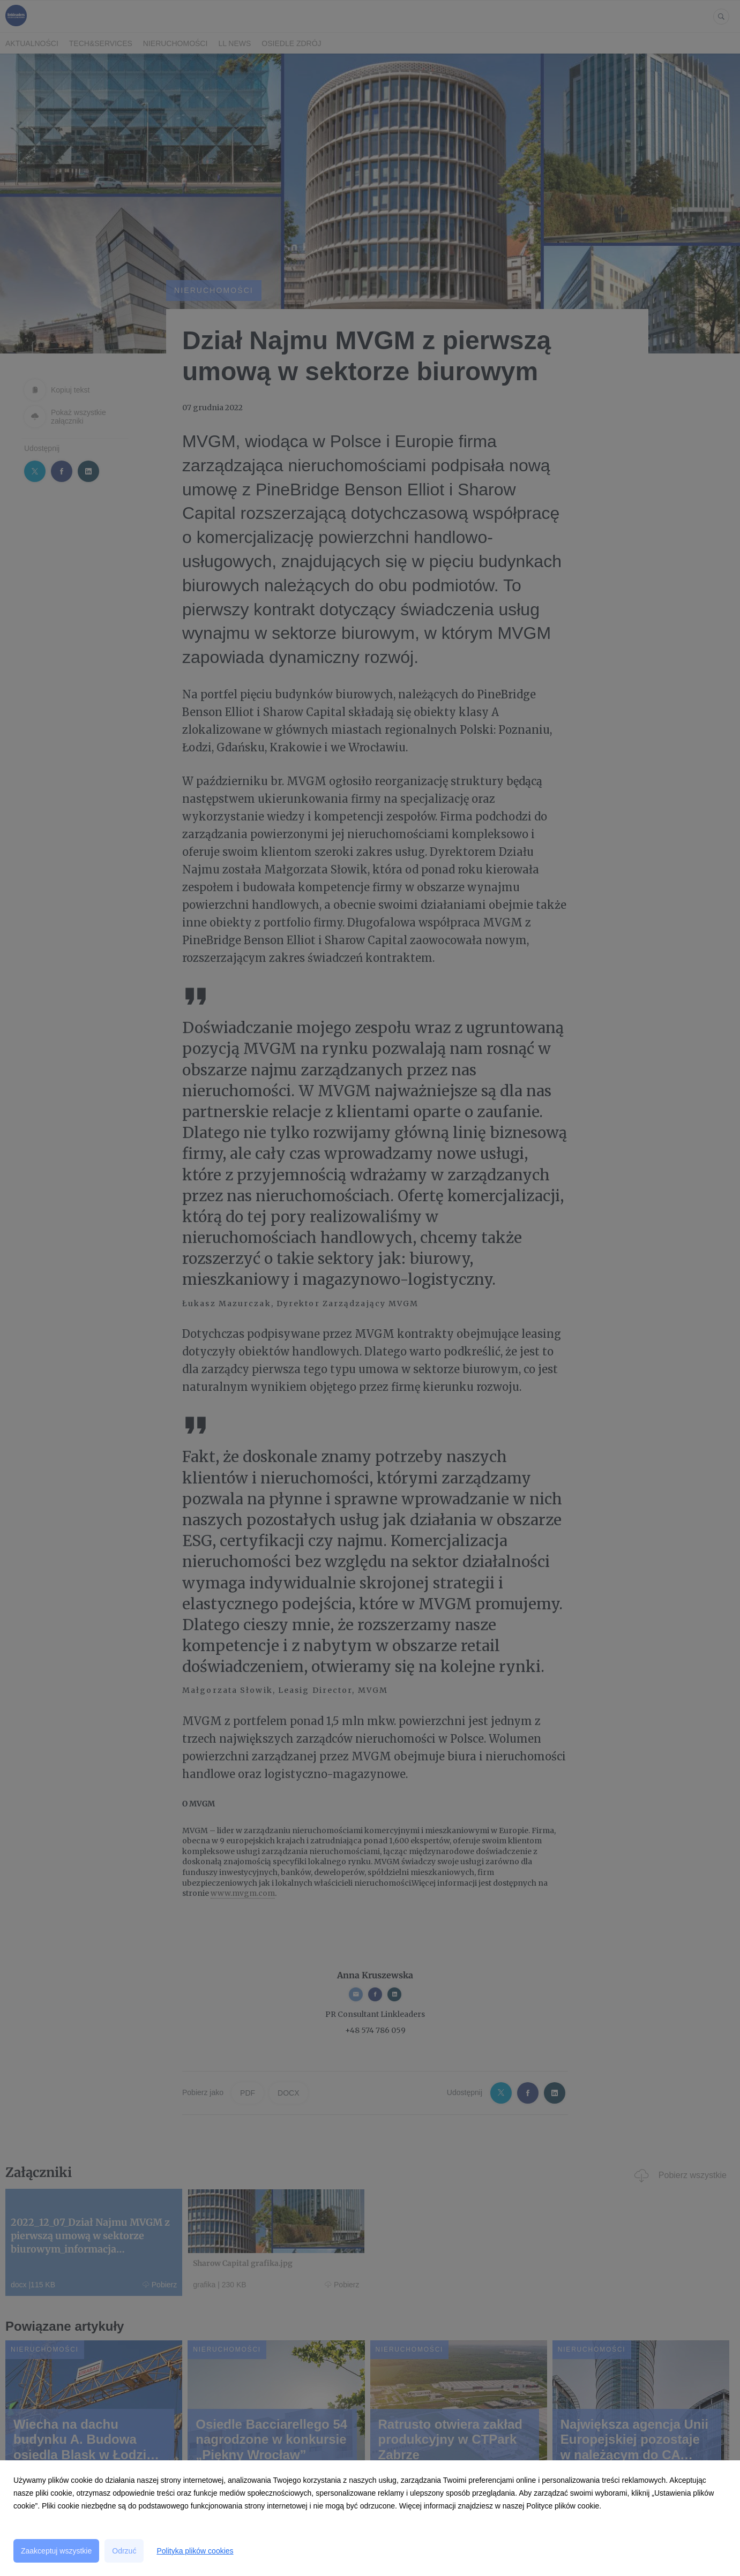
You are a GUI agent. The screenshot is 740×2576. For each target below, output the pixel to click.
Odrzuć (124, 2551)
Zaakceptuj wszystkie (56, 2551)
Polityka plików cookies (194, 2551)
